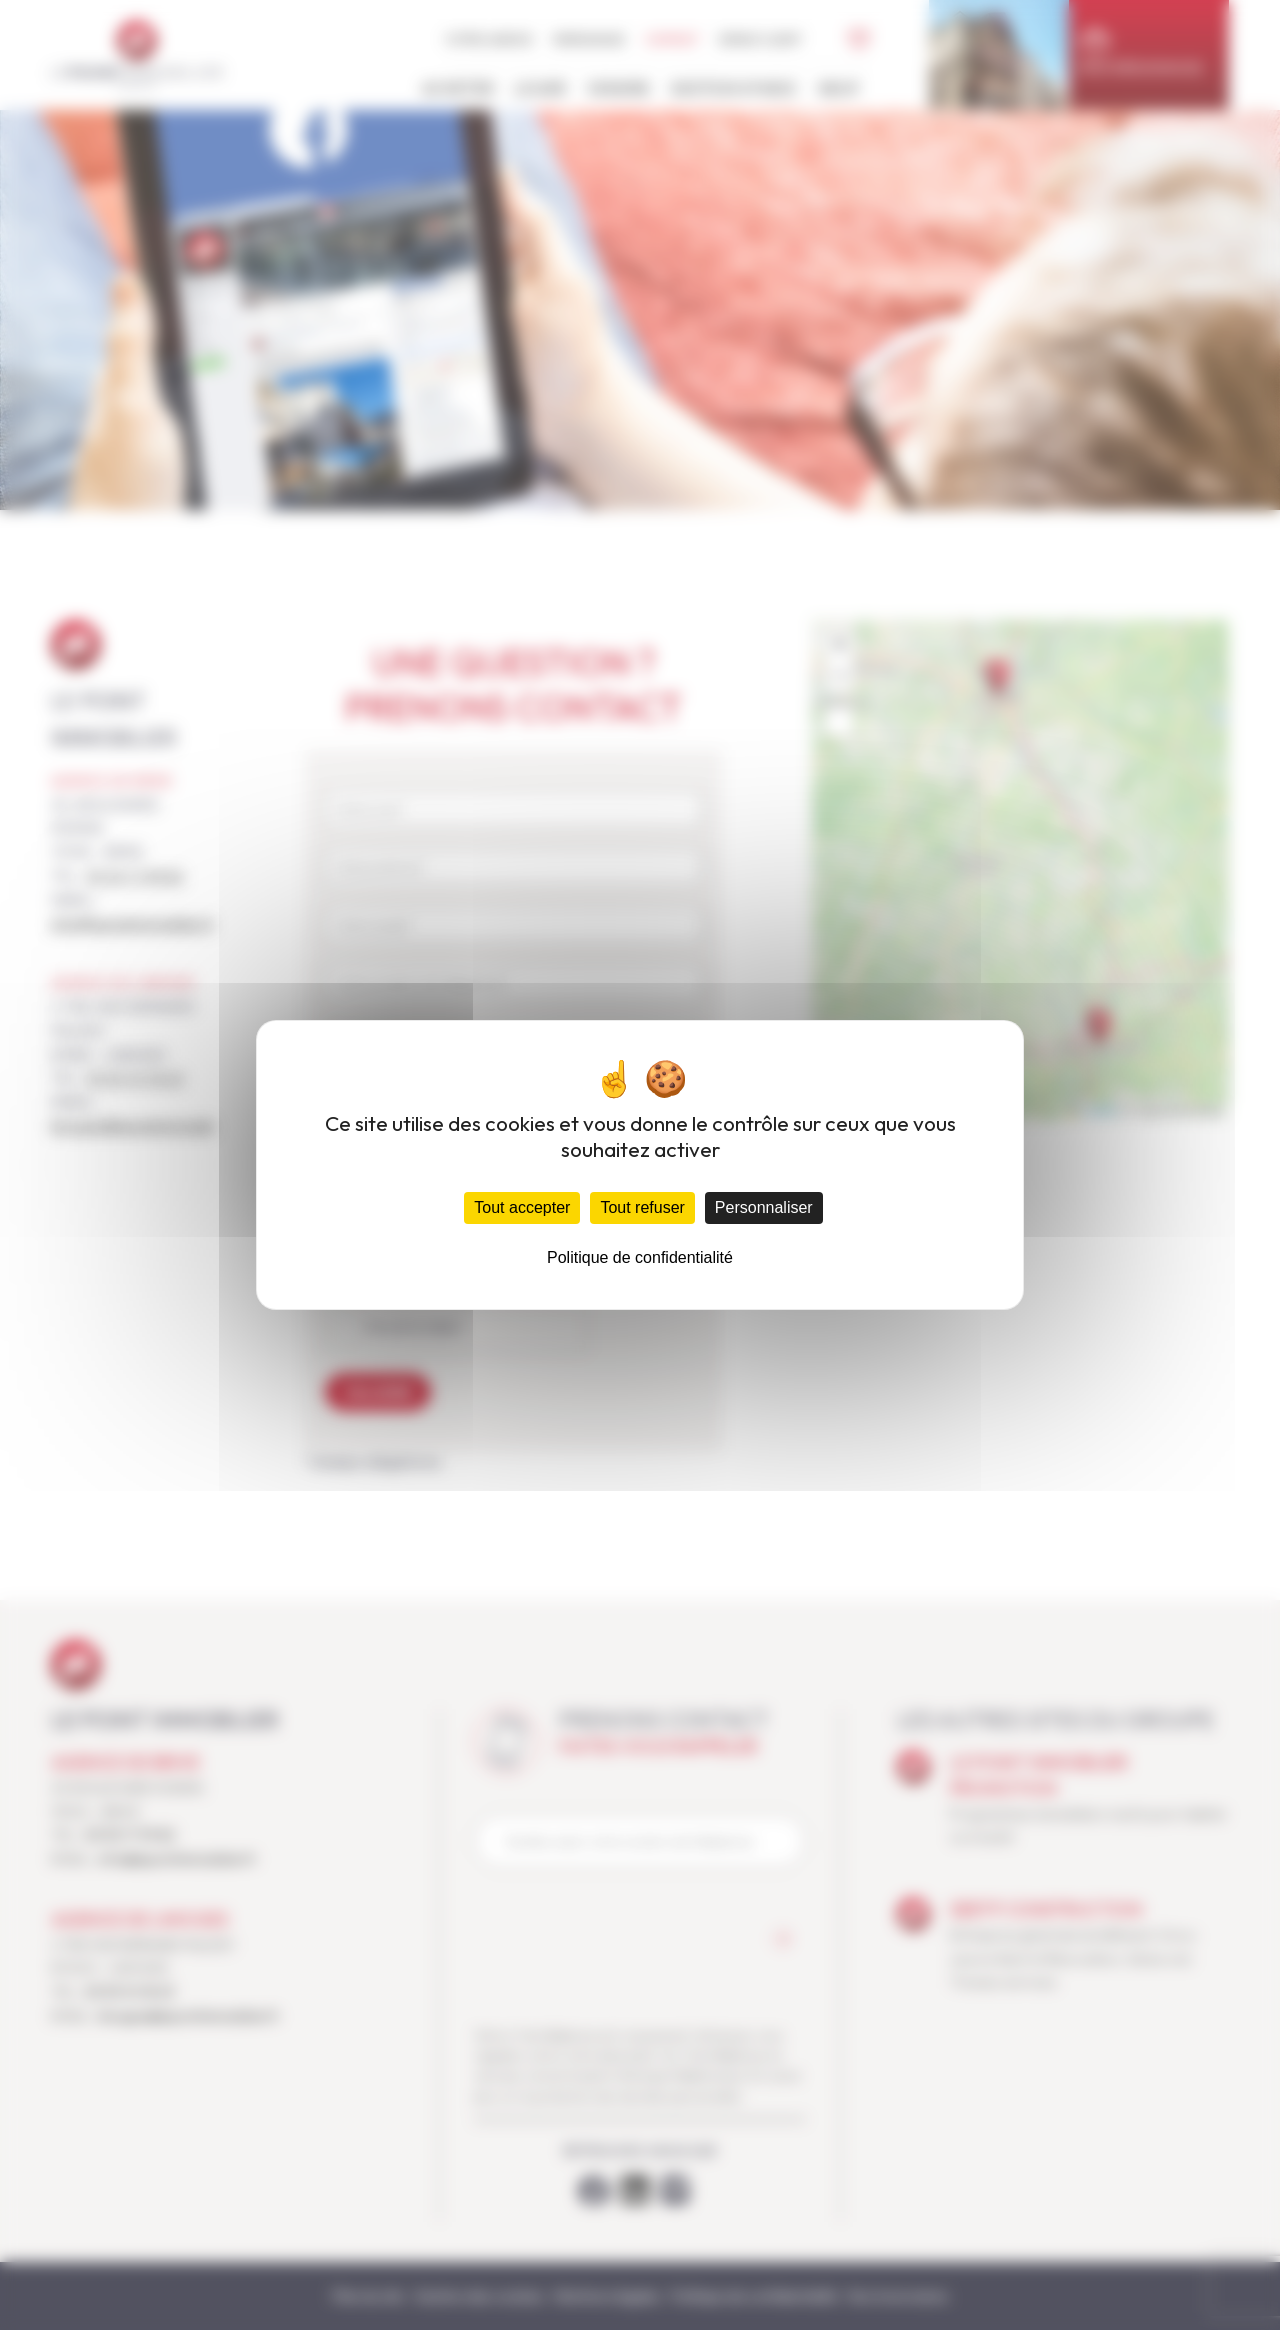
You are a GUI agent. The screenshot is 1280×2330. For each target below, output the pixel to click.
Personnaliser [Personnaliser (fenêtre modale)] (764, 1207)
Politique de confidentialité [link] (640, 1257)
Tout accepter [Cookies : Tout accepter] (522, 1207)
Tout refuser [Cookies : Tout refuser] (642, 1207)
